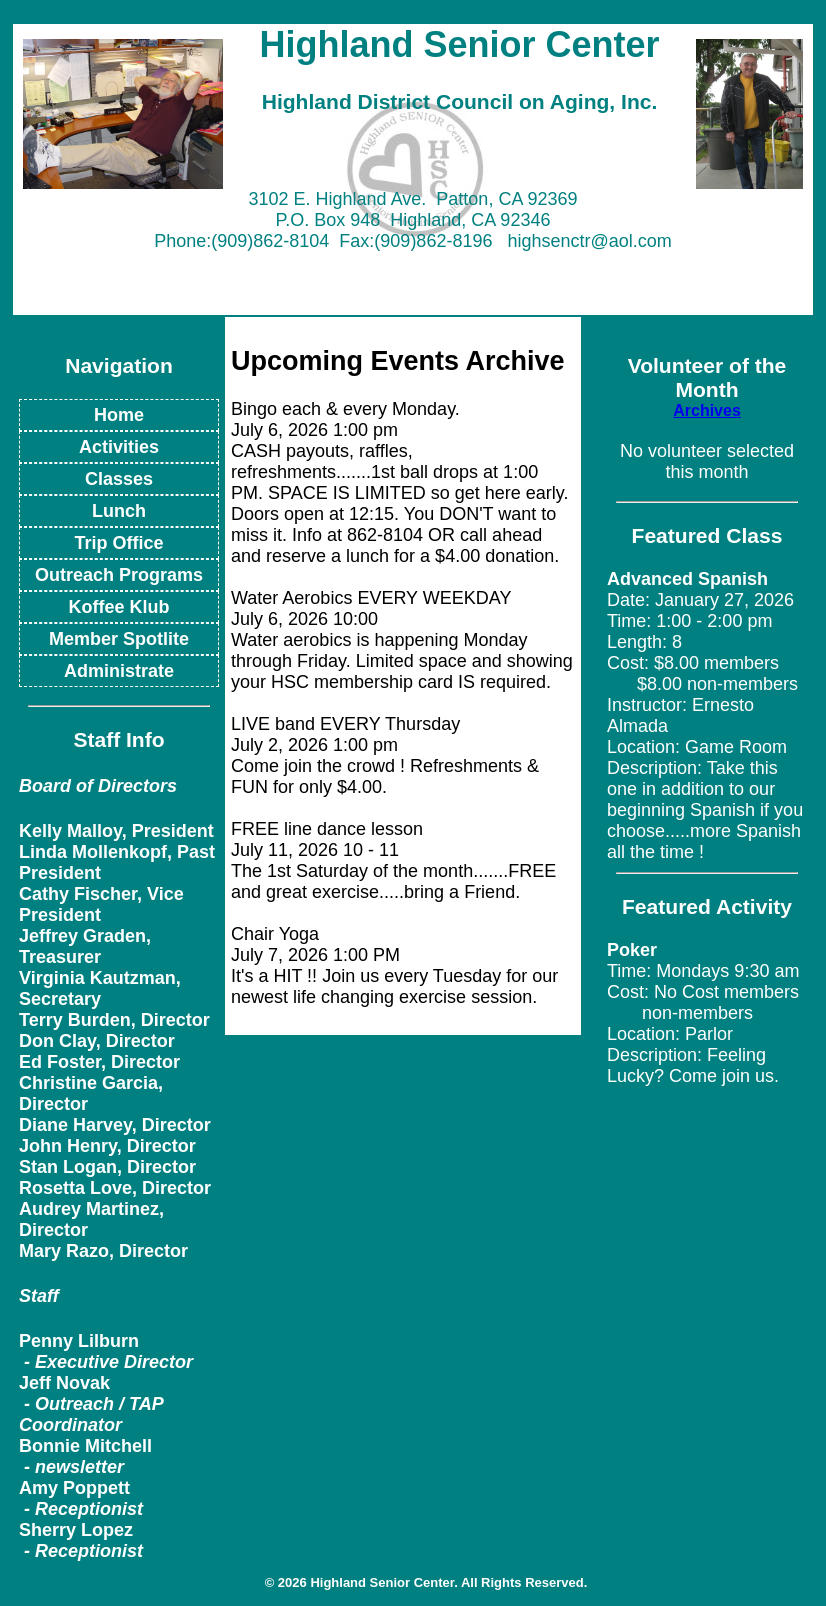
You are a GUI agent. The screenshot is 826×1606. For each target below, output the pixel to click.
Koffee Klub (119, 607)
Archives (707, 410)
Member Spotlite (119, 639)
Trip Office (118, 543)
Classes (119, 479)
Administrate (119, 671)
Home (119, 415)
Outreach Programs (119, 575)
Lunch (119, 511)
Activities (119, 447)
